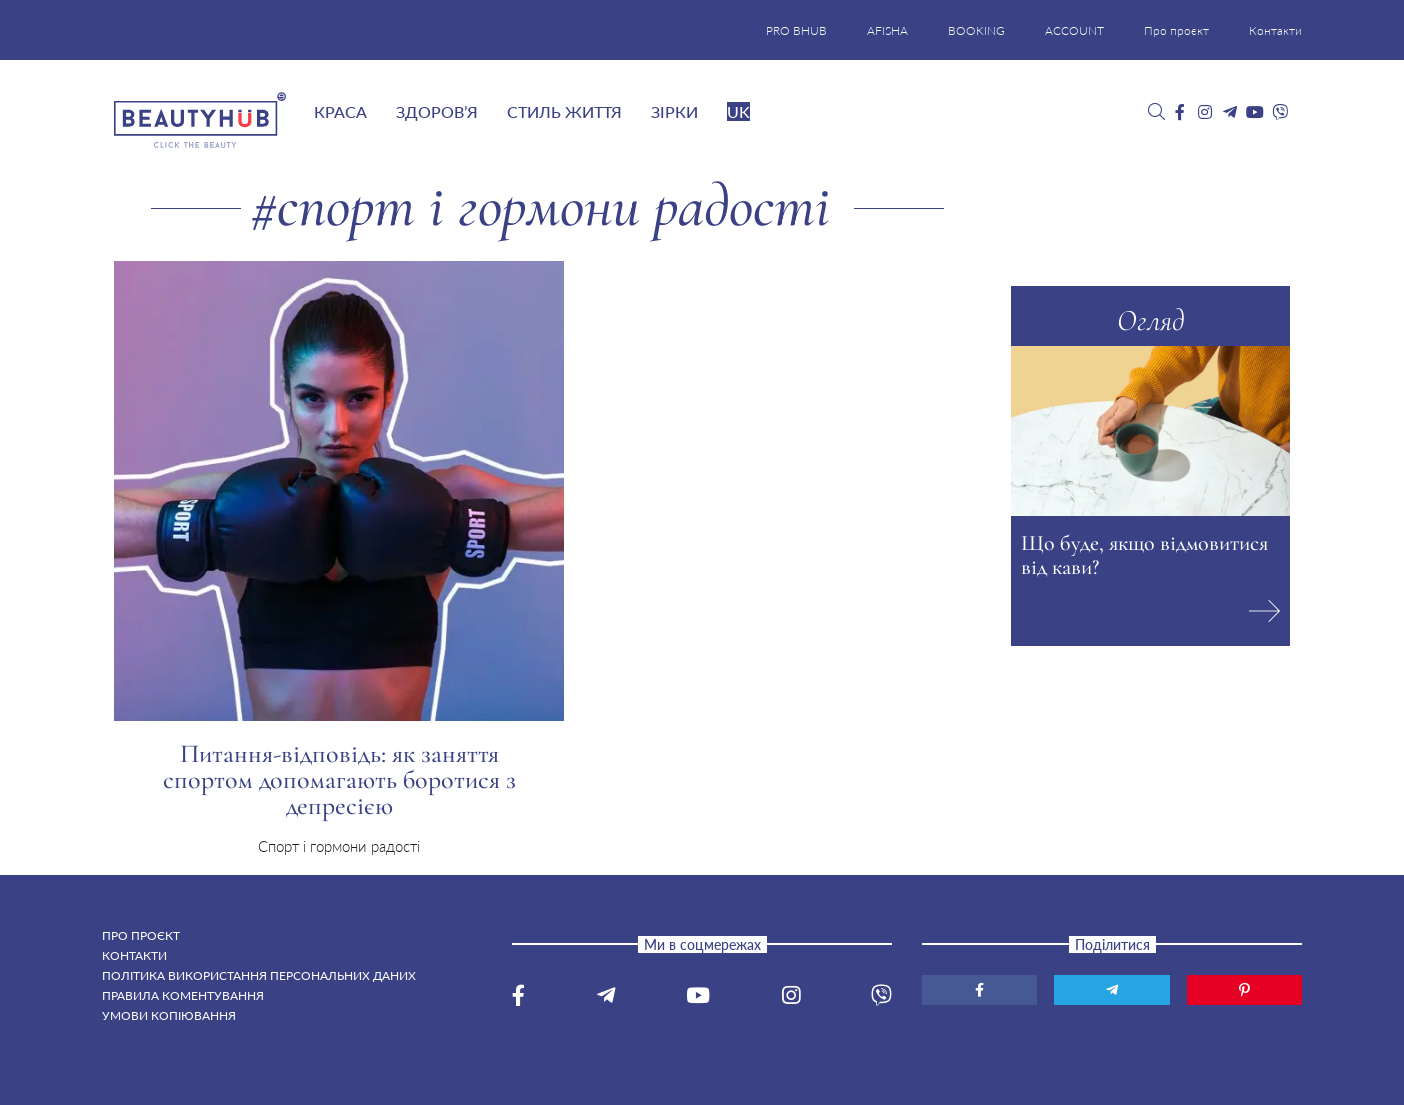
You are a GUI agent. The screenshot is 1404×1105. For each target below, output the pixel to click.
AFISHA (887, 30)
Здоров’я (437, 111)
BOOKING (976, 30)
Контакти (1275, 30)
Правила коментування (183, 995)
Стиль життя (564, 111)
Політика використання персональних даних (259, 975)
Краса (340, 111)
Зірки (674, 111)
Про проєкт (1176, 30)
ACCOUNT (1074, 30)
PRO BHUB (796, 30)
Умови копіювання (169, 1015)
